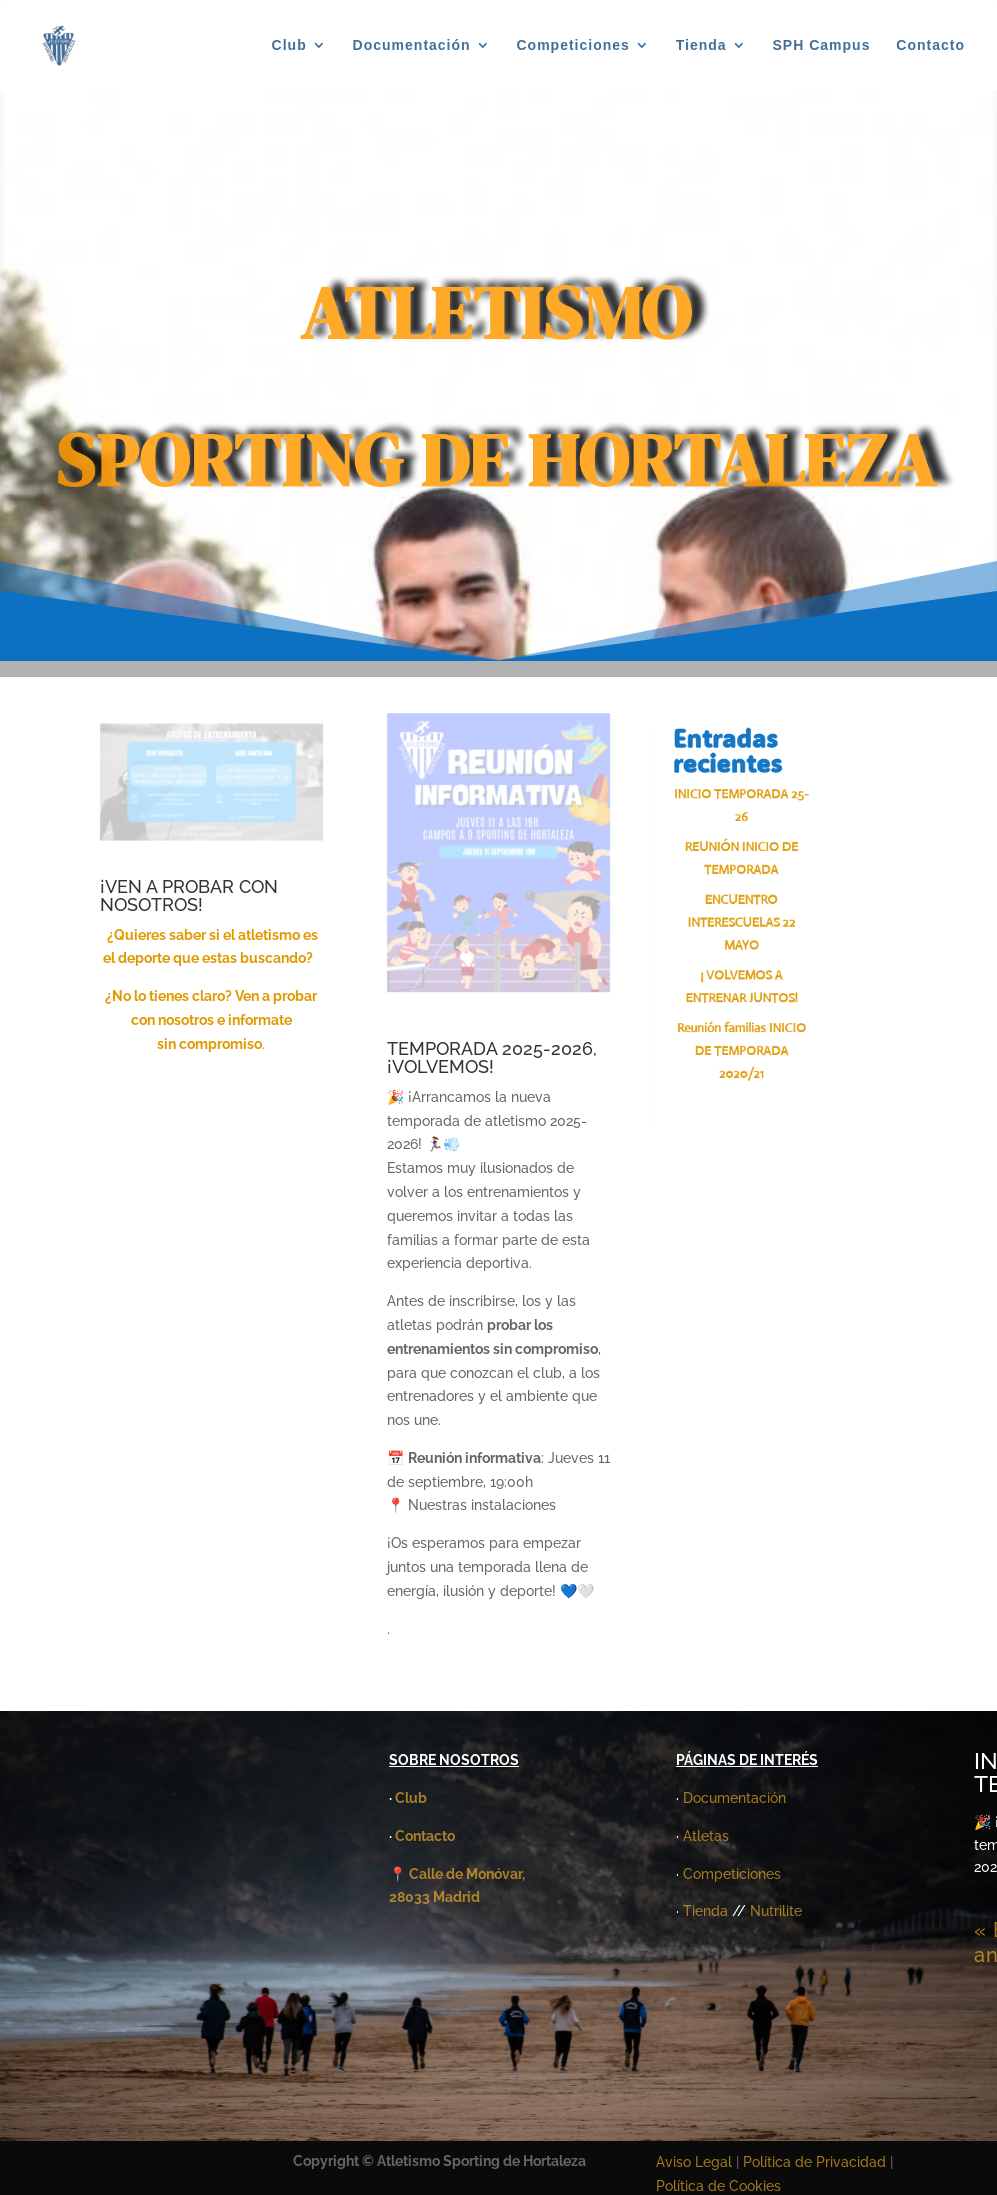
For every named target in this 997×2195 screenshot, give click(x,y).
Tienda (701, 45)
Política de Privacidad (816, 2162)
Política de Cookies (718, 2186)
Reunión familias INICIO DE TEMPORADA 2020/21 (745, 1050)
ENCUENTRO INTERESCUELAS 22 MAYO (745, 919)
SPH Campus (822, 45)
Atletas (706, 1836)
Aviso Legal (694, 2162)
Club (289, 45)
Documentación (412, 45)
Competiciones (573, 45)
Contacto (930, 45)
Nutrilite (776, 1911)
